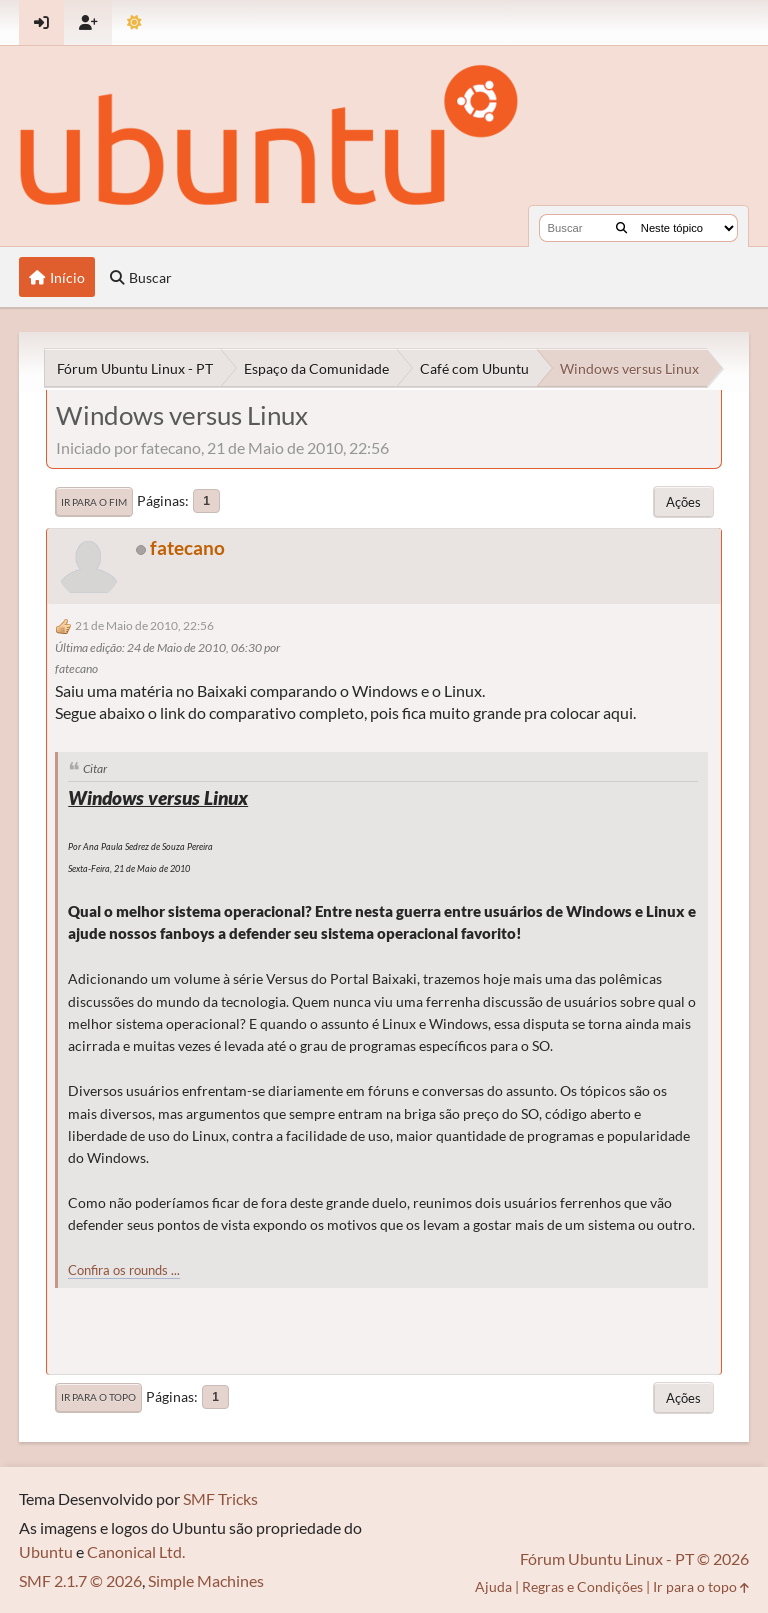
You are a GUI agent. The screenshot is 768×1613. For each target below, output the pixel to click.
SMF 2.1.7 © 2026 (80, 1580)
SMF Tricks (220, 1498)
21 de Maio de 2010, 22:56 (144, 625)
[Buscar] (621, 228)
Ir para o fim (94, 502)
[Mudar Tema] (134, 22)
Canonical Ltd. (136, 1551)
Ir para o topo (98, 1397)
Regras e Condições (582, 1586)
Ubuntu (46, 1551)
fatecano (187, 547)
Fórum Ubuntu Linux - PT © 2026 (634, 1558)
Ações (683, 502)
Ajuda (493, 1586)
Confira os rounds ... (124, 1270)
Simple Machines (206, 1580)
